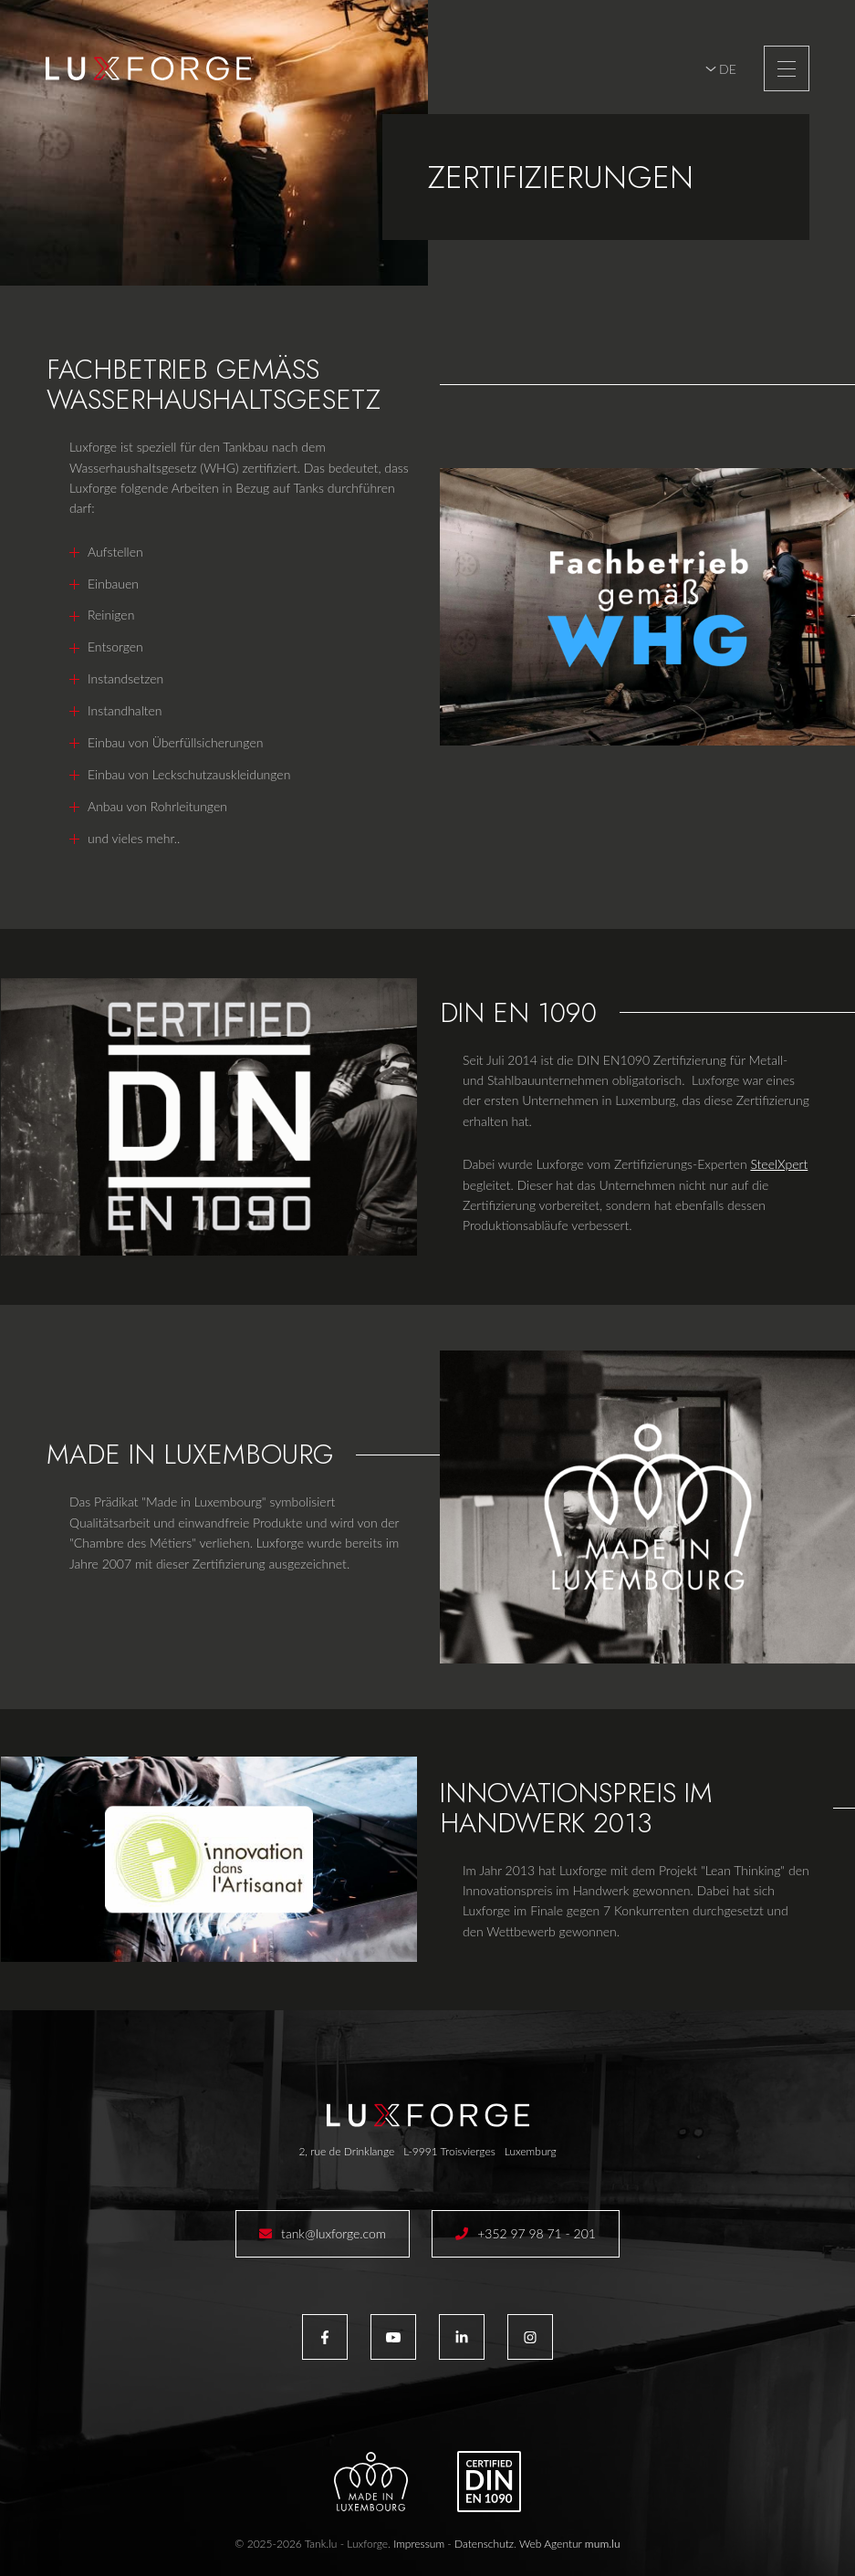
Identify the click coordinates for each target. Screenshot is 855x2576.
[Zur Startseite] (148, 68)
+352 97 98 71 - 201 (536, 2233)
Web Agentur (550, 2543)
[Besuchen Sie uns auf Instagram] (530, 2337)
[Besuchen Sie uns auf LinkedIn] (462, 2337)
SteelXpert (779, 1164)
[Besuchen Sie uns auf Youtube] (393, 2337)
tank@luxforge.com (333, 2233)
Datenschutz (484, 2543)
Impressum (418, 2543)
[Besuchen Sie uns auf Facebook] (325, 2337)
